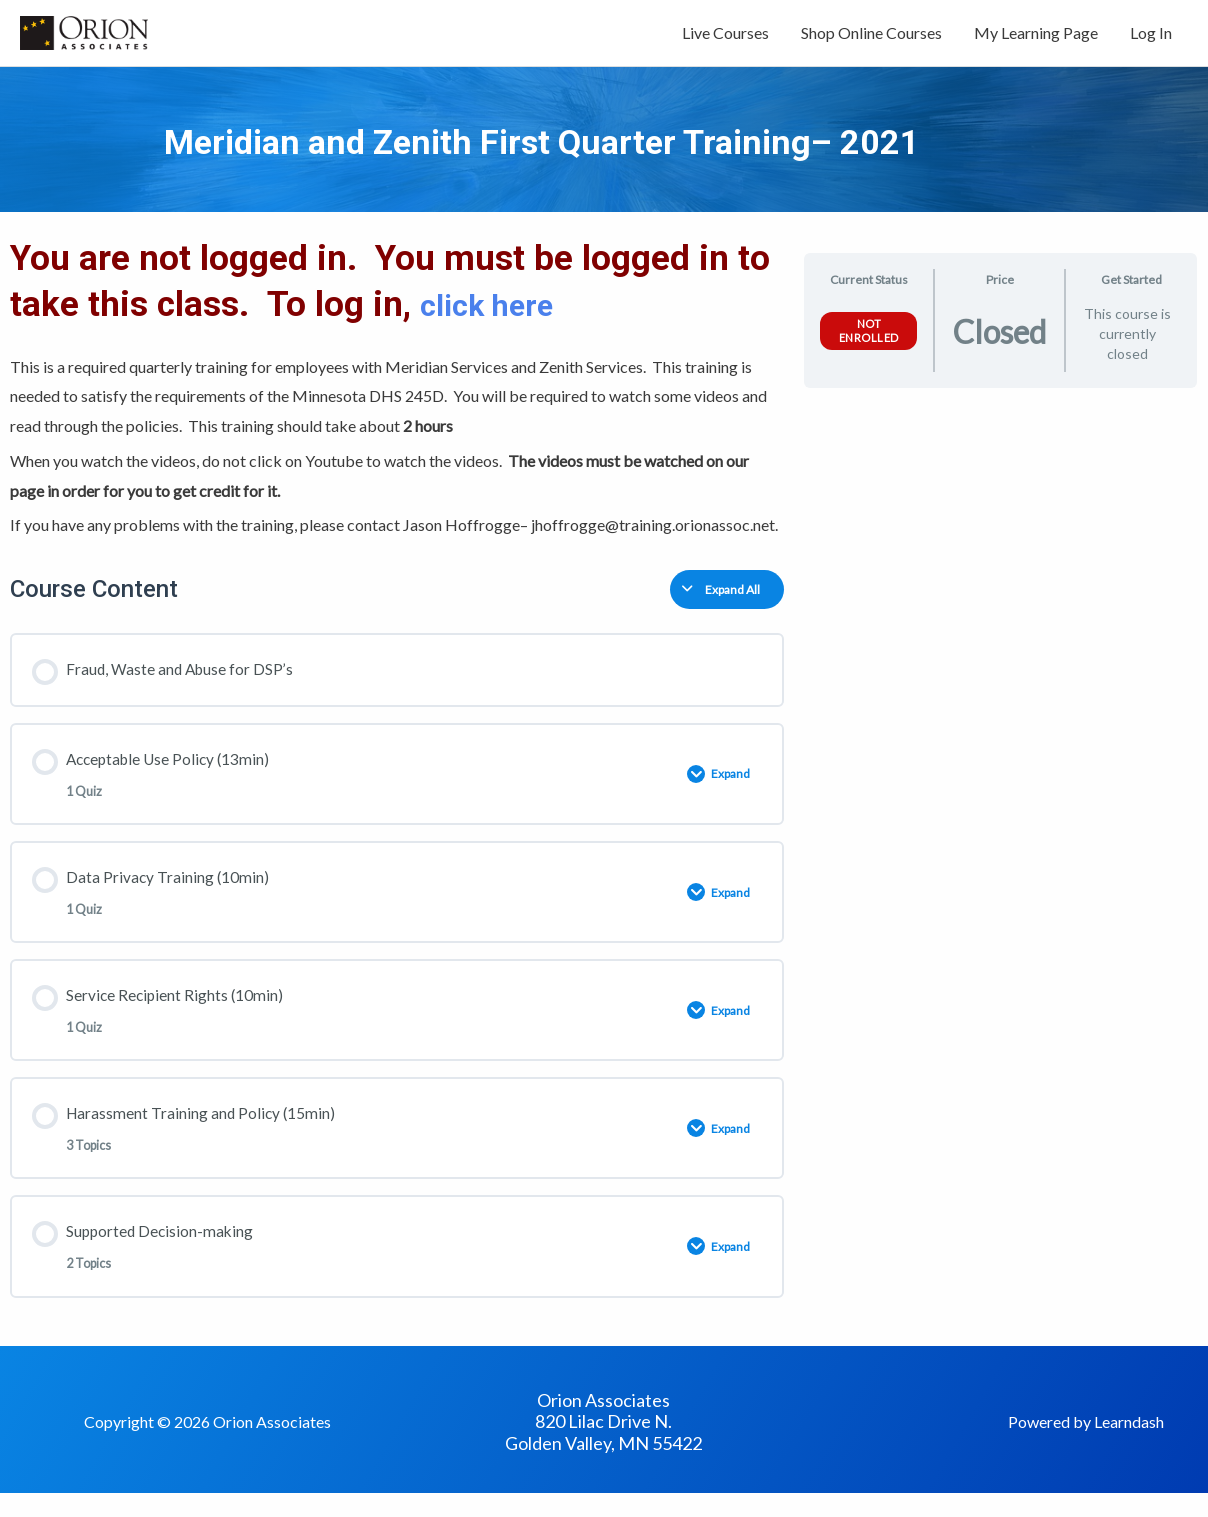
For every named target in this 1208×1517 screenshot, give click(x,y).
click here (501, 314)
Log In (1151, 37)
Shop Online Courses (871, 37)
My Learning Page (1036, 37)
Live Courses (725, 37)
